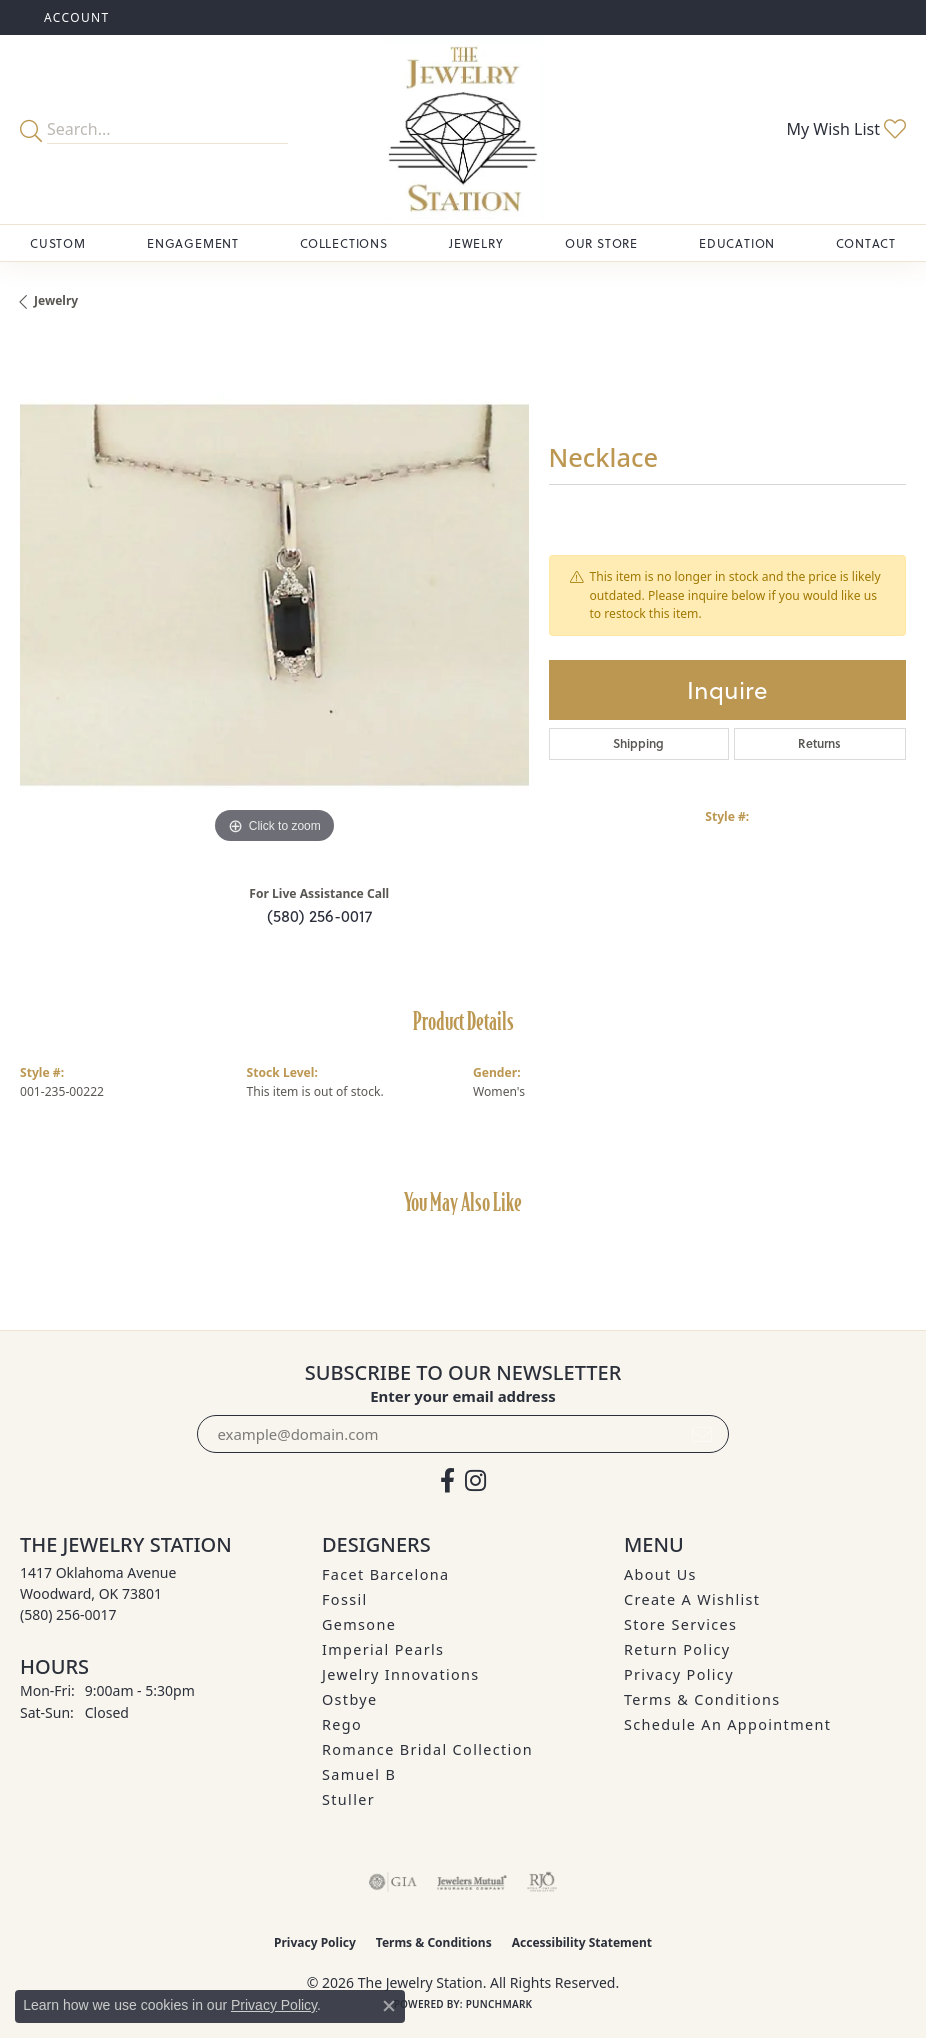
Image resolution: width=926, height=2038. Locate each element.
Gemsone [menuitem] (359, 1624)
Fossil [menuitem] (345, 1599)
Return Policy (677, 1649)
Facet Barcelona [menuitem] (385, 1574)
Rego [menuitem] (342, 1724)
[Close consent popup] (389, 2006)
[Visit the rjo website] (542, 1882)
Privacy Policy (679, 1674)
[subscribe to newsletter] (702, 1434)
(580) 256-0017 (319, 915)
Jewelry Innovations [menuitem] (401, 1674)
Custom (58, 243)
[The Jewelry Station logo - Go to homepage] (463, 129)
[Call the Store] (68, 1614)
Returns (819, 743)
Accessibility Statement (582, 1942)
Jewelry (476, 243)
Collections (344, 243)
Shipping (638, 743)
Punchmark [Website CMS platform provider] (499, 2004)
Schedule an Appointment (727, 1724)
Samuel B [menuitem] (359, 1774)
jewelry (56, 300)
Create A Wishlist (692, 1599)
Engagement (193, 243)
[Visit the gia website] (393, 1882)
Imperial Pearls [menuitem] (383, 1649)
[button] (75, 17)
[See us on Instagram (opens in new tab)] (475, 1481)
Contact (866, 243)
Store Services (680, 1624)
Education (737, 243)
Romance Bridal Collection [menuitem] (427, 1749)
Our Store (601, 243)
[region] (274, 595)
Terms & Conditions (702, 1699)
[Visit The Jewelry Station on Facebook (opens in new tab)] (447, 1481)
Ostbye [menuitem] (350, 1699)
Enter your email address (463, 1396)
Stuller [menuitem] (348, 1799)
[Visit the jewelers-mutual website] (471, 1882)
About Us (660, 1574)
